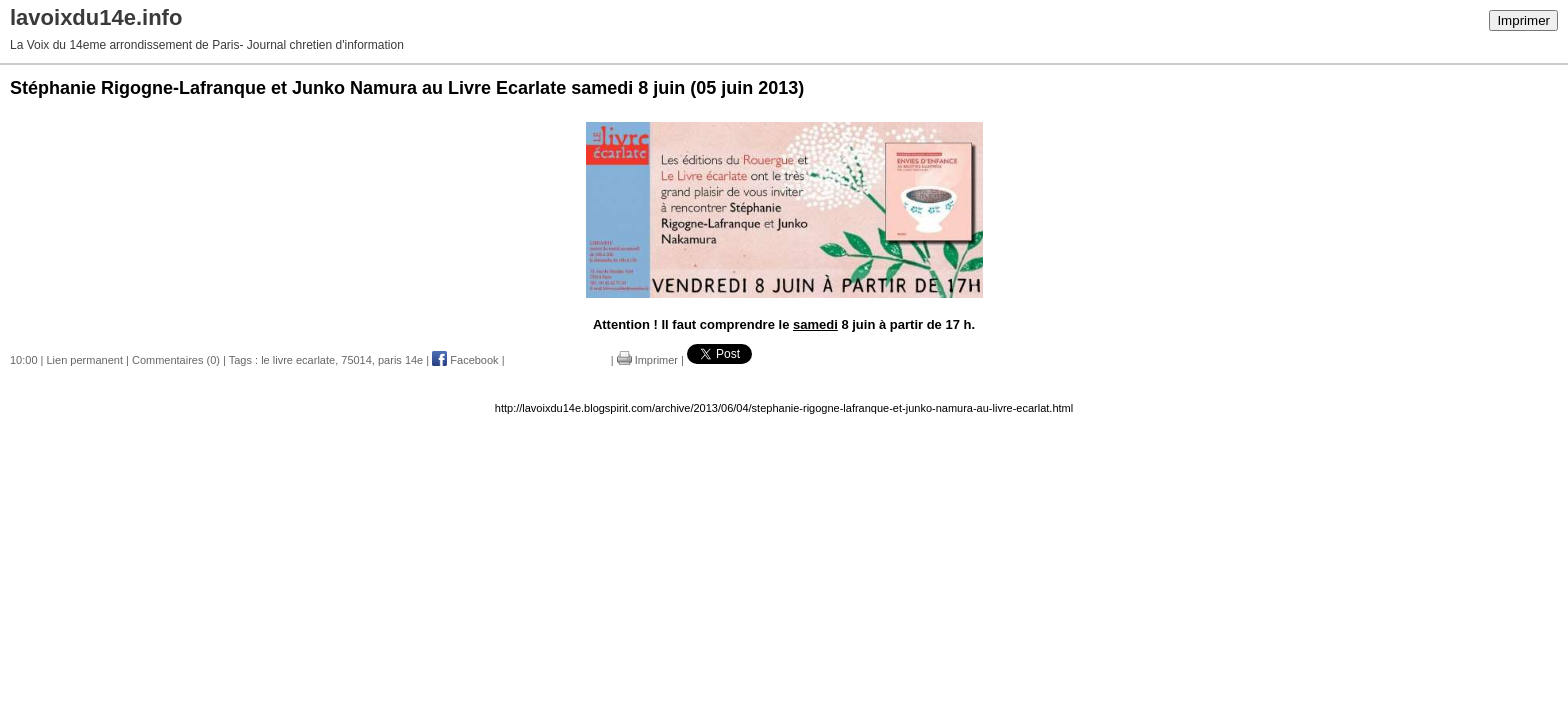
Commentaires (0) (176, 360)
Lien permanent (85, 360)
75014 (356, 360)
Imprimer (1523, 20)
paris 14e (400, 360)
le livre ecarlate (298, 360)
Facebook (465, 360)
